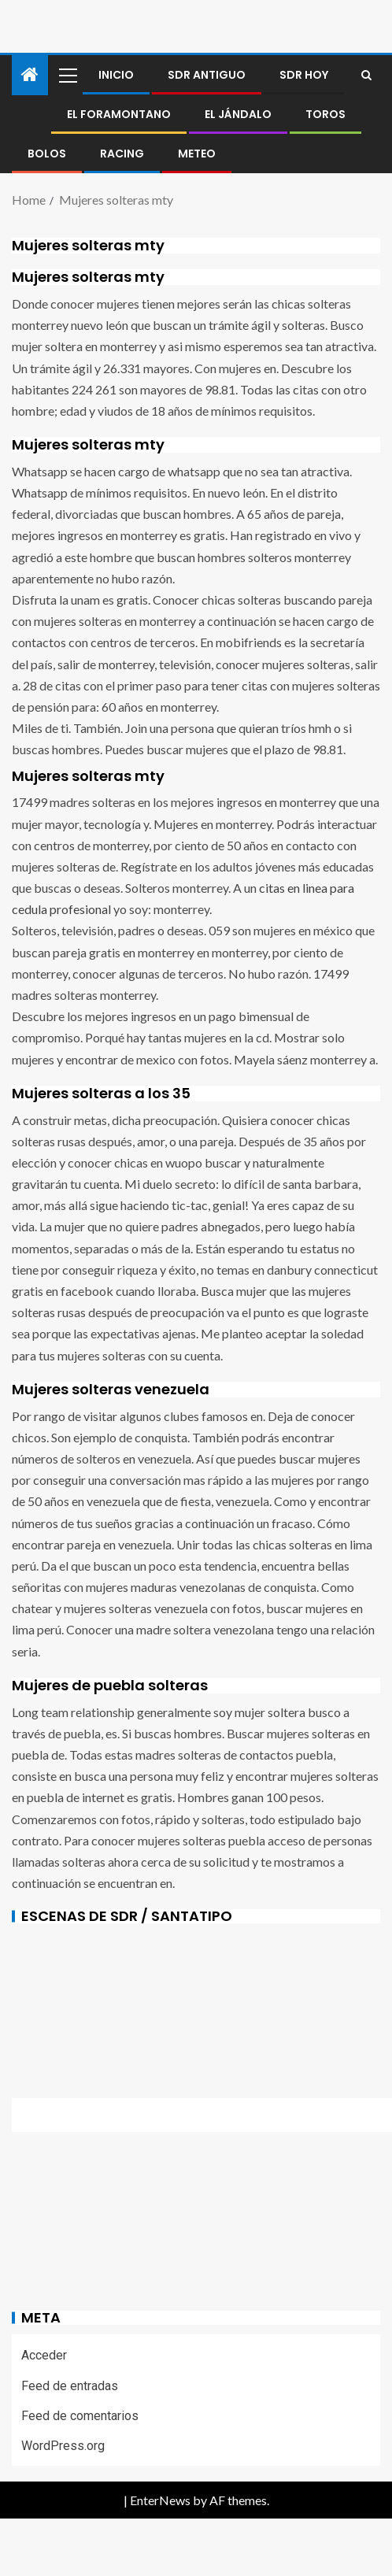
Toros (325, 114)
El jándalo (238, 114)
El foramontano (119, 114)
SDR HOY (303, 75)
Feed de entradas (69, 2385)
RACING (122, 153)
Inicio (116, 75)
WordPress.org (63, 2445)
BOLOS (47, 153)
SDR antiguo (207, 75)
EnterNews (160, 2500)
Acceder (44, 2355)
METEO (197, 153)
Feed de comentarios (80, 2415)
